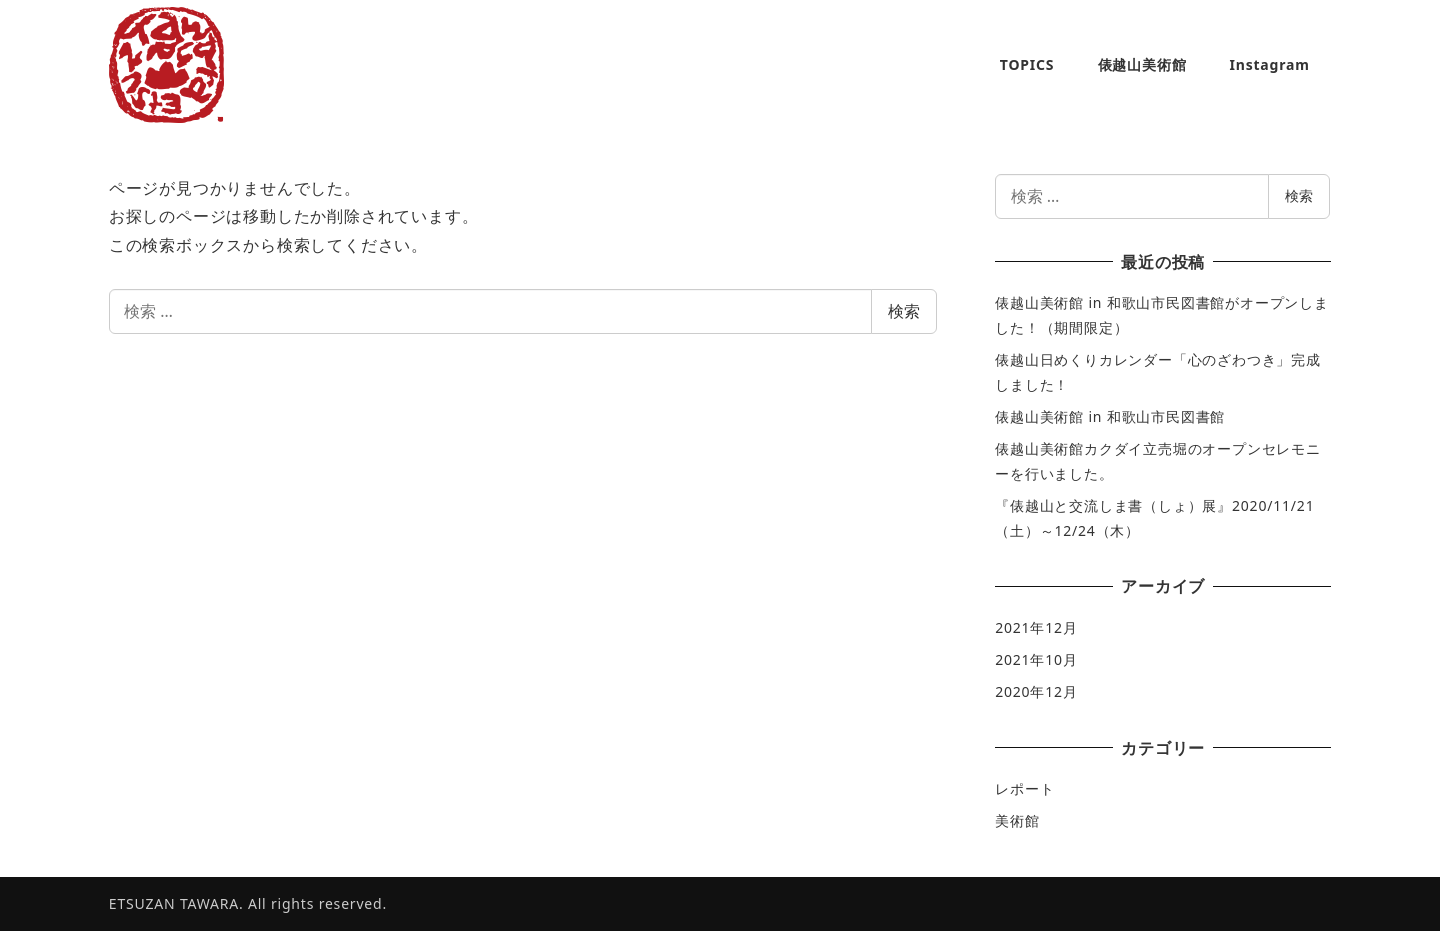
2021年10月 (1036, 659)
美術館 (1017, 820)
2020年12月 (1036, 691)
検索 (904, 311)
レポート (1024, 788)
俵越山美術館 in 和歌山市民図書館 (1110, 416)
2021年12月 (1036, 627)
